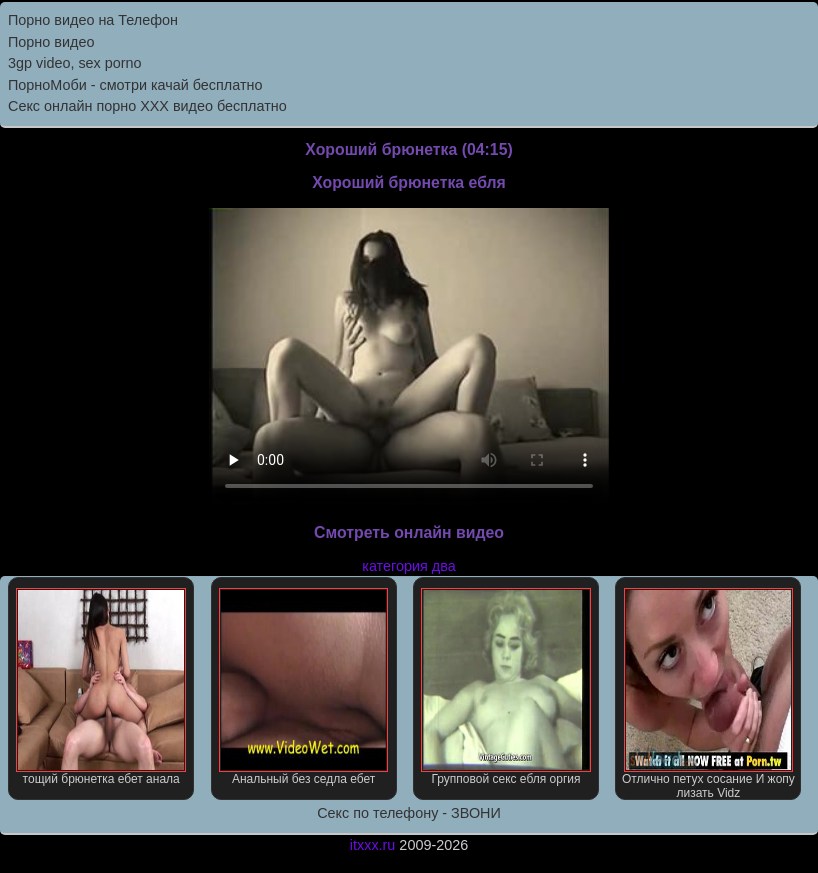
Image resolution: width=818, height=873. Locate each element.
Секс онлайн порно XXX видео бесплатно (147, 106)
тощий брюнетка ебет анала (101, 687)
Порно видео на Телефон (93, 20)
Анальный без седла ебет (304, 687)
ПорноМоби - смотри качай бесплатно (135, 85)
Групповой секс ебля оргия (506, 687)
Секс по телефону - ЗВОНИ (409, 813)
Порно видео (51, 42)
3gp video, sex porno (75, 63)
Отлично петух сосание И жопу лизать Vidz (708, 694)
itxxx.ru (373, 845)
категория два (408, 566)
